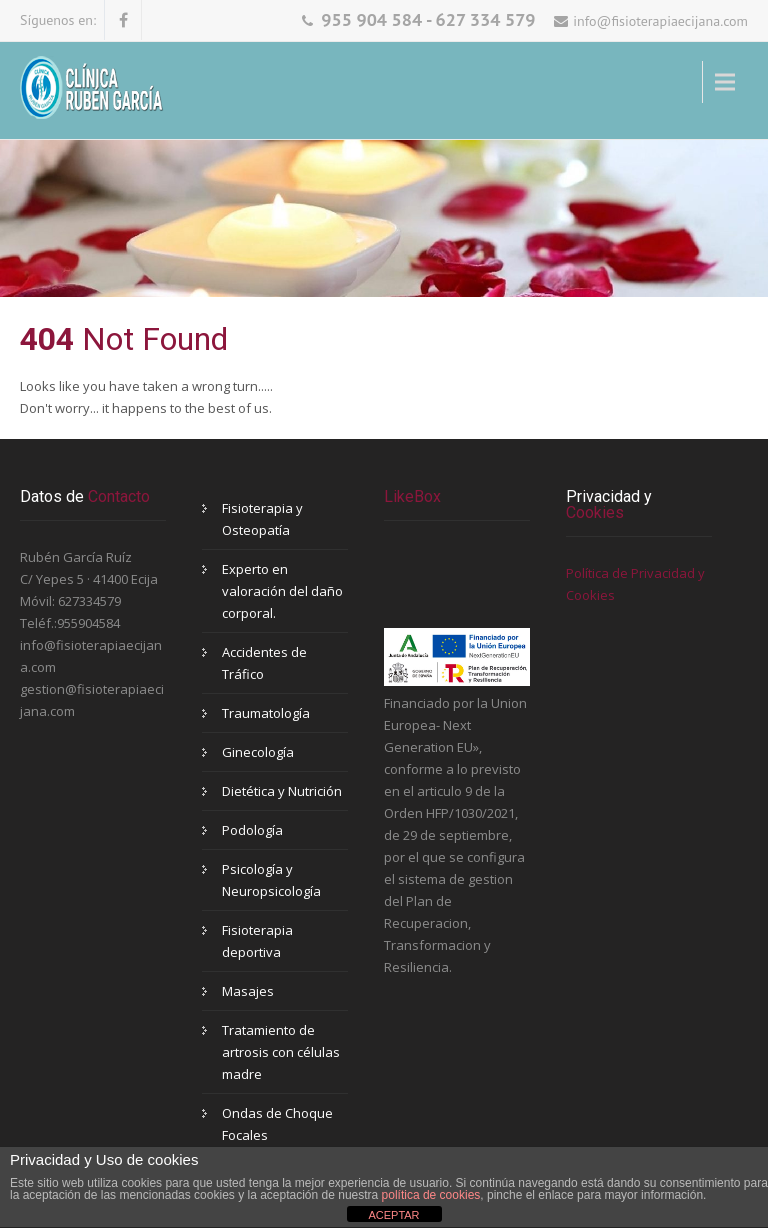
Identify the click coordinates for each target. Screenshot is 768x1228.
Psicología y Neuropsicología (271, 880)
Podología (252, 830)
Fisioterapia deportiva (257, 941)
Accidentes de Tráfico (264, 663)
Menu (482, 82)
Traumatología (266, 713)
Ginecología (258, 752)
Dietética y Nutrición (282, 791)
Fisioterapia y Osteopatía (262, 519)
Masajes (248, 991)
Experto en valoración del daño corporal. (282, 591)
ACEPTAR (393, 1215)
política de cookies (431, 1195)
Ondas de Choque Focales (277, 1124)
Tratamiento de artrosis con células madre (281, 1052)
